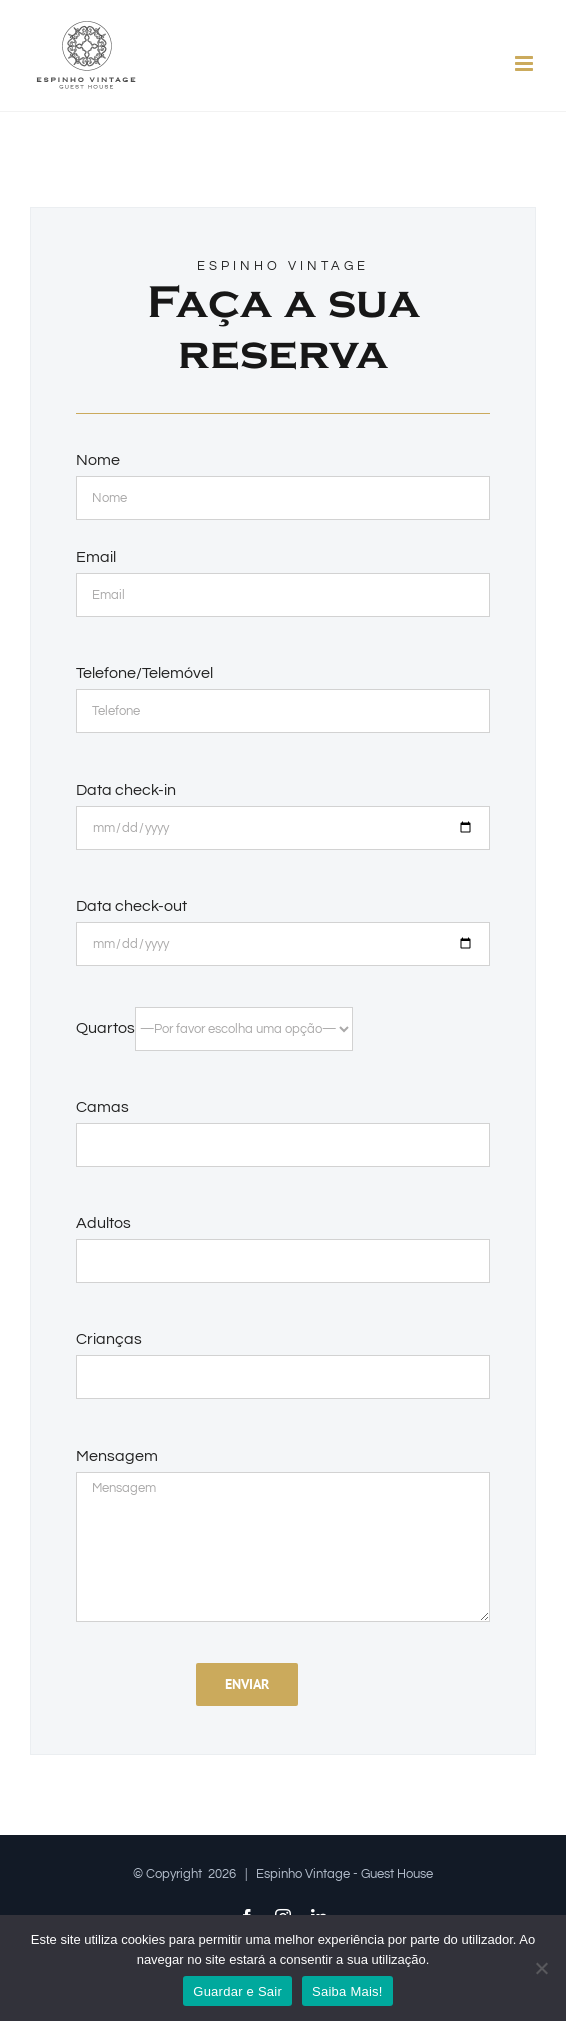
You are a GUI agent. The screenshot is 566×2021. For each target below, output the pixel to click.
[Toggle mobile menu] (525, 63)
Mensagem (117, 1456)
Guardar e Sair (237, 1991)
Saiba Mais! (347, 1991)
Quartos (214, 1028)
